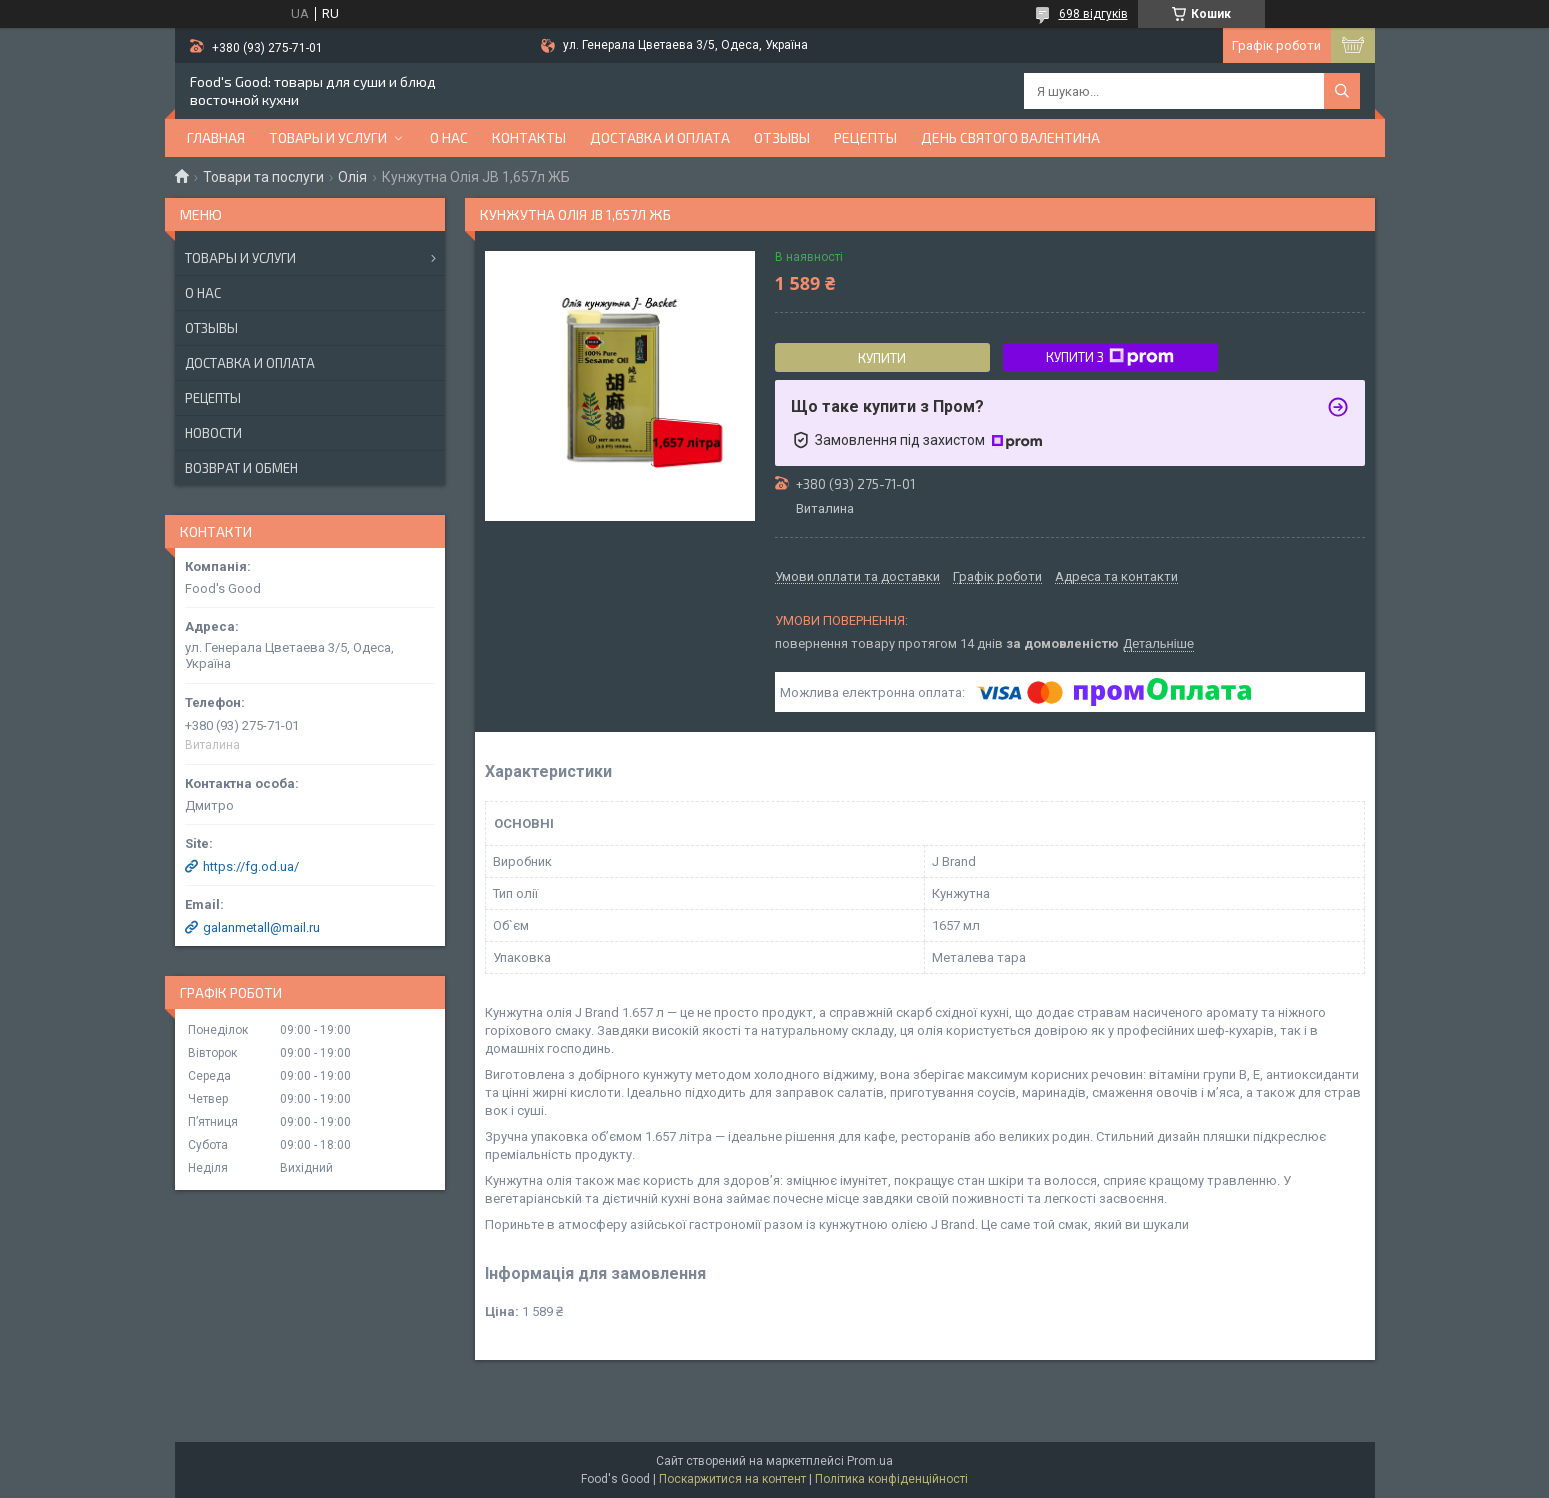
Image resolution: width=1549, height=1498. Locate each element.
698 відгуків (1093, 14)
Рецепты (865, 137)
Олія (352, 177)
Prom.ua (870, 1461)
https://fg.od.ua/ (251, 866)
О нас (449, 137)
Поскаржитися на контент (732, 1479)
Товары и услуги (328, 137)
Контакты (529, 137)
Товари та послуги (263, 177)
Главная (216, 137)
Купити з (1110, 357)
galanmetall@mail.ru (261, 927)
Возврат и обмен (241, 468)
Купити (882, 358)
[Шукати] (1342, 91)
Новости (213, 433)
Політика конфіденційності (891, 1479)
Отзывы (782, 137)
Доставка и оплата (660, 137)
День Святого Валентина (1010, 137)
